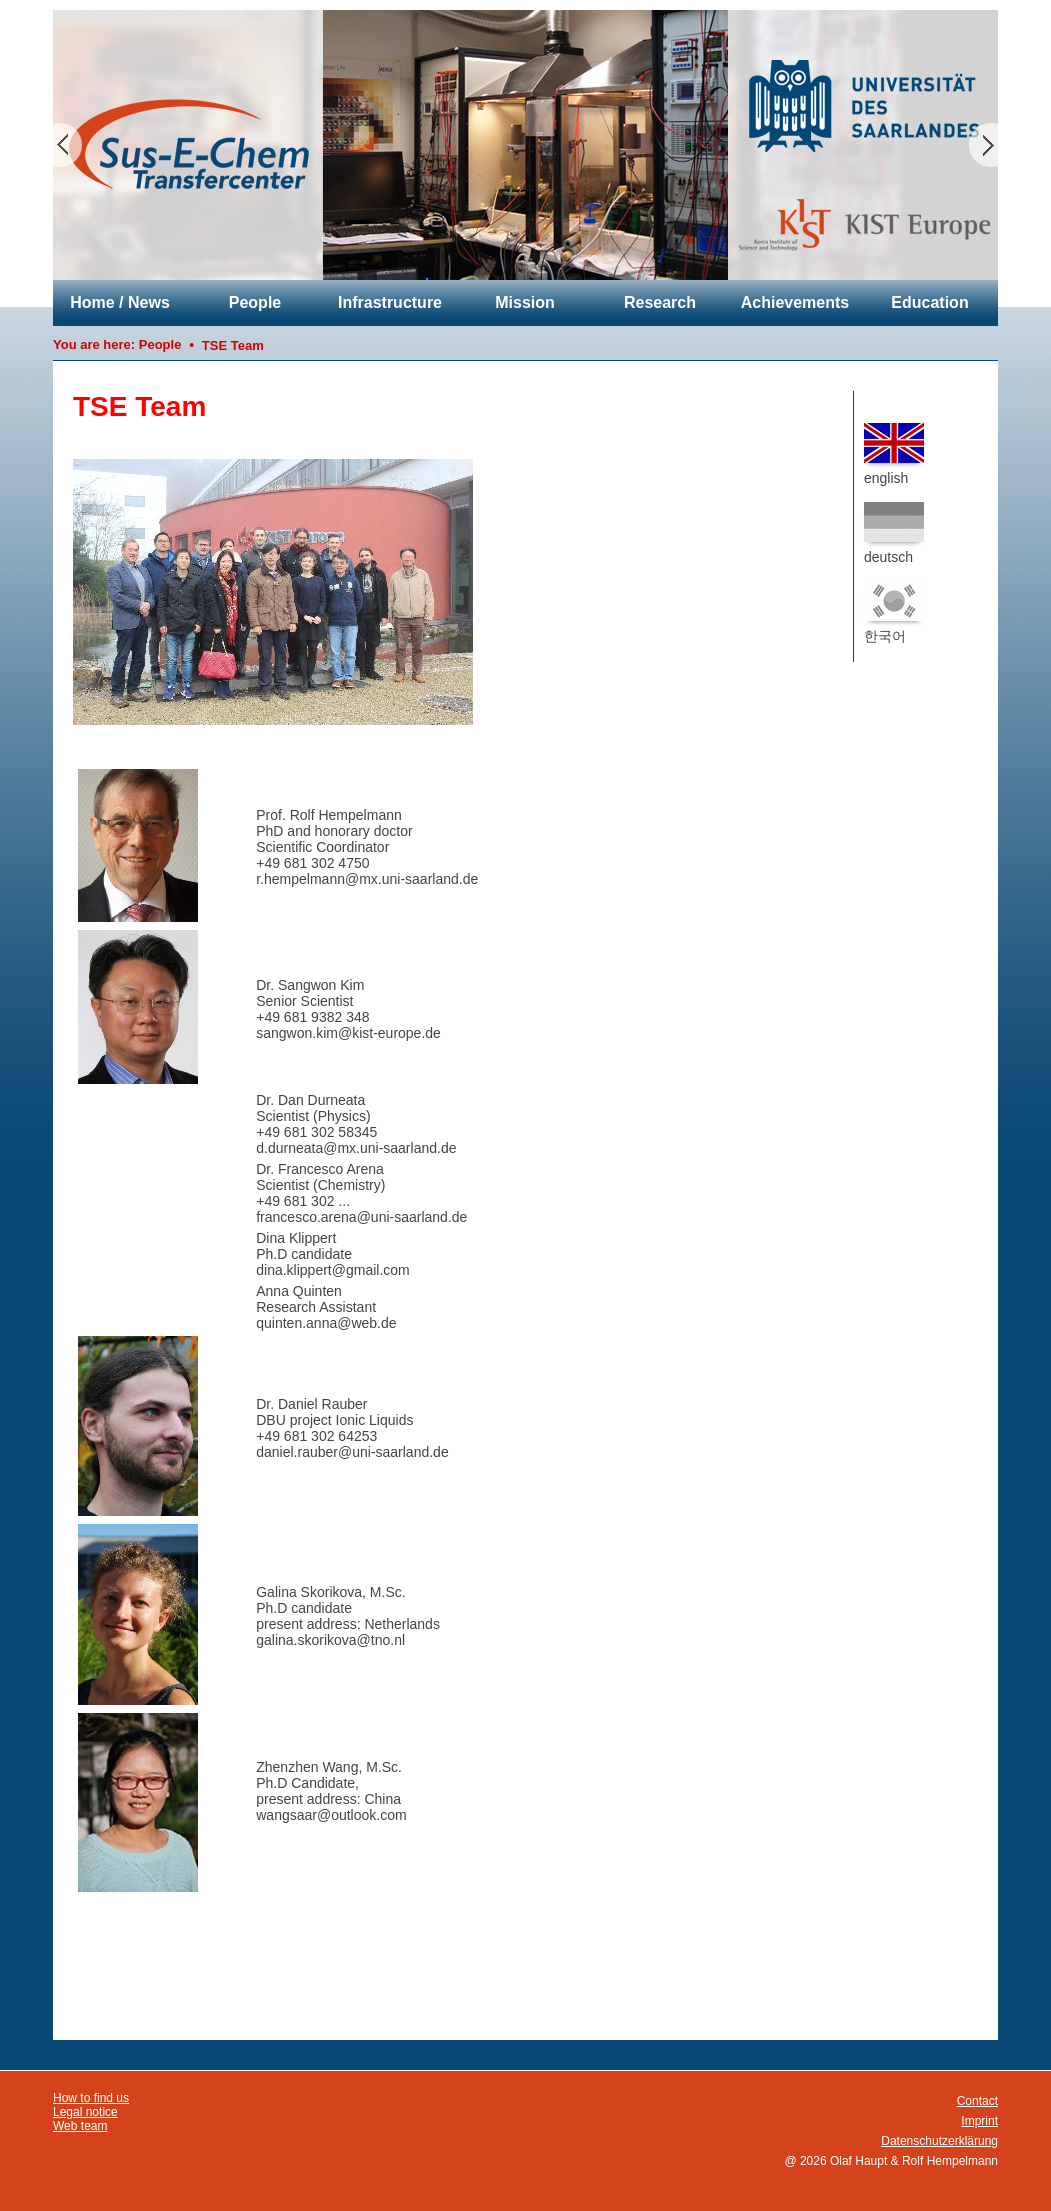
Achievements (795, 302)
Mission (525, 302)
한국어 (894, 612)
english (894, 454)
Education (929, 302)
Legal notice (85, 2112)
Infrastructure (390, 302)
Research (660, 302)
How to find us (91, 2098)
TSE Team (233, 345)
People (255, 302)
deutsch (894, 533)
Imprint (979, 2121)
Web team (80, 2126)
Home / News (120, 302)
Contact (977, 2101)
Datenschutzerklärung (939, 2141)
